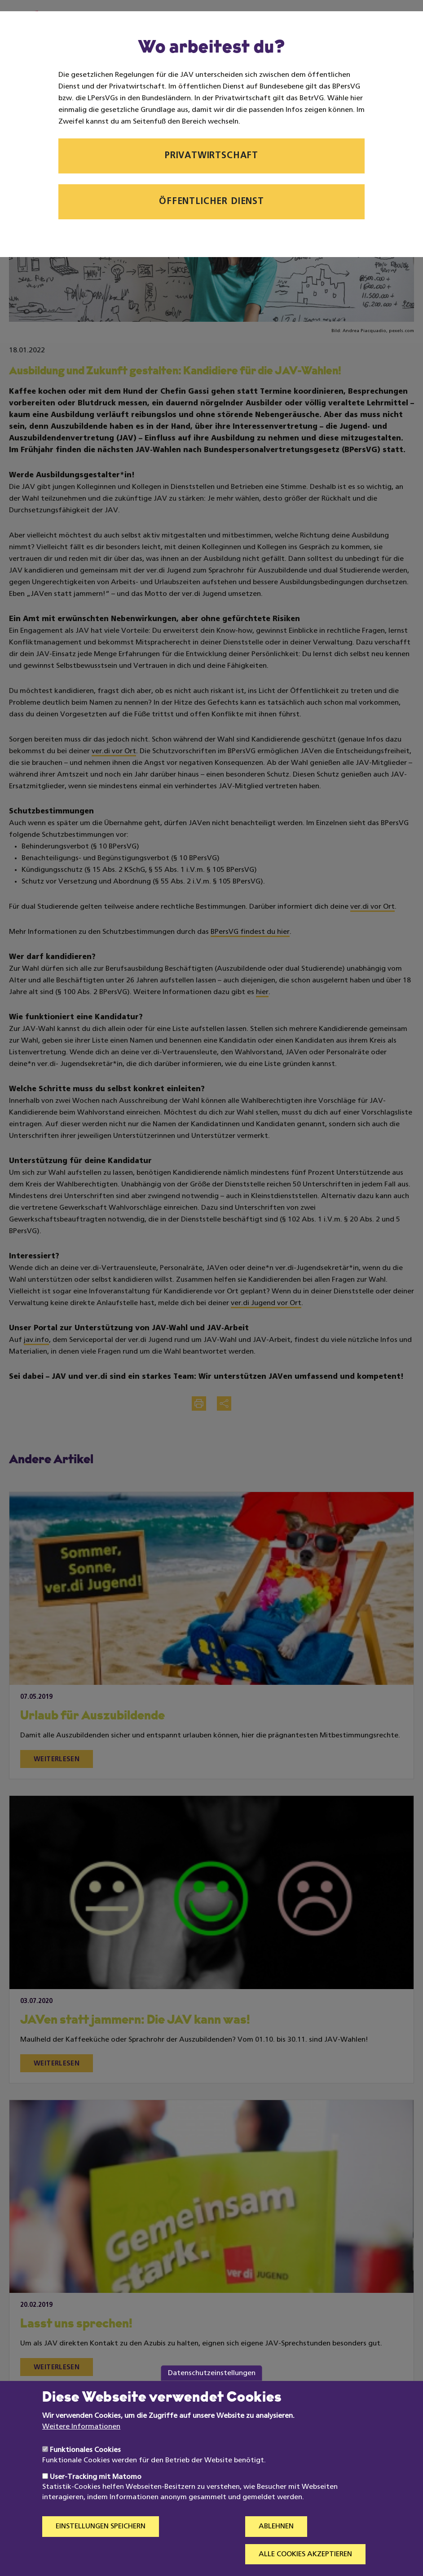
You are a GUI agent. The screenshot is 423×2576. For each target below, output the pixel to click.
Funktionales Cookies (85, 2450)
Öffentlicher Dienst (211, 201)
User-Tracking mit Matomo (95, 2477)
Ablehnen (276, 2526)
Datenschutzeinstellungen (212, 2373)
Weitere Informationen (81, 2426)
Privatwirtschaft (211, 155)
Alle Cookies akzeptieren (305, 2554)
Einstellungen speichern (100, 2526)
